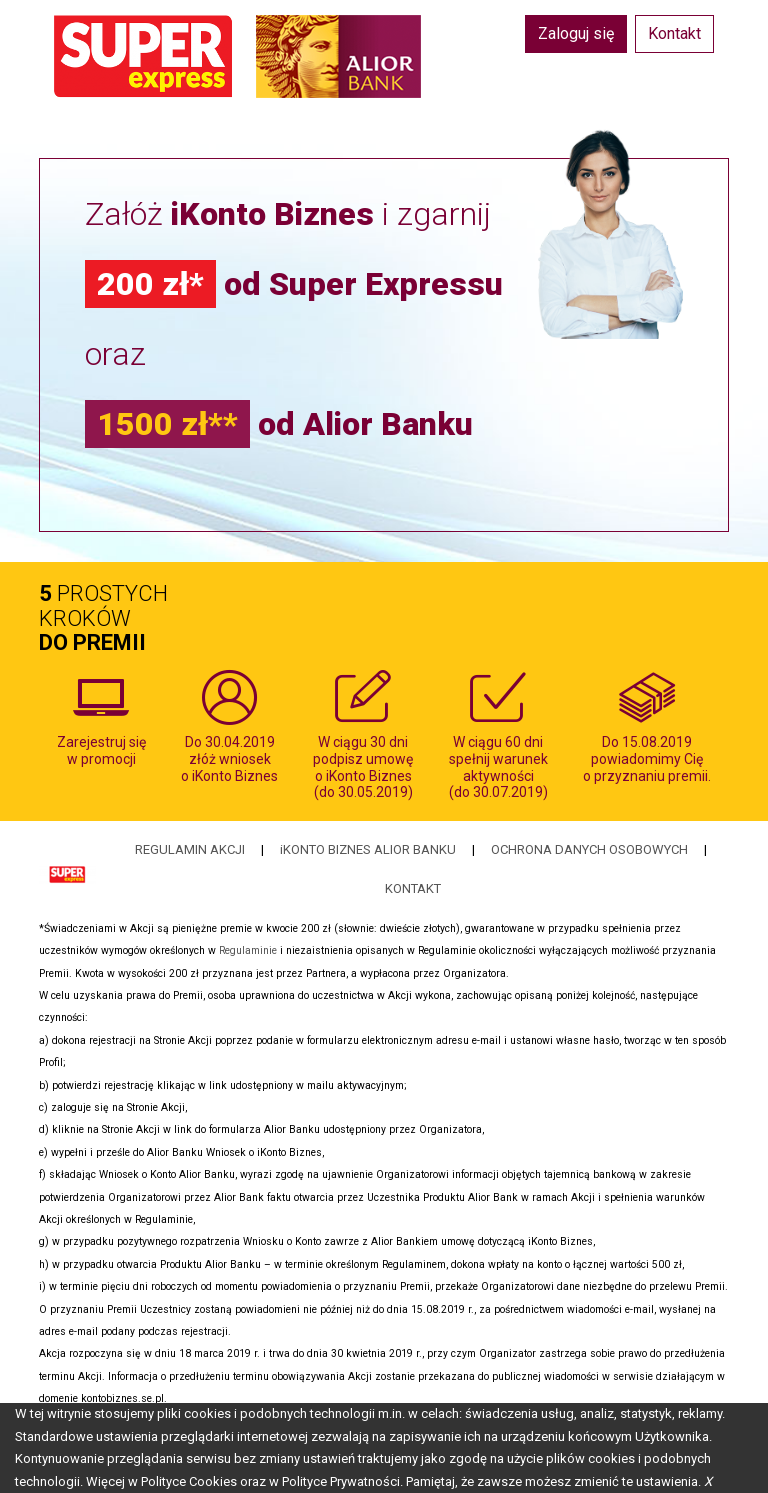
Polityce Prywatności (341, 1481)
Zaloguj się (576, 33)
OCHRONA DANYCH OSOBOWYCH (589, 849)
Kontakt (674, 33)
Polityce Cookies (189, 1481)
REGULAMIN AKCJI (190, 849)
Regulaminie (248, 950)
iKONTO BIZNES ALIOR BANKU (368, 849)
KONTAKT (413, 888)
